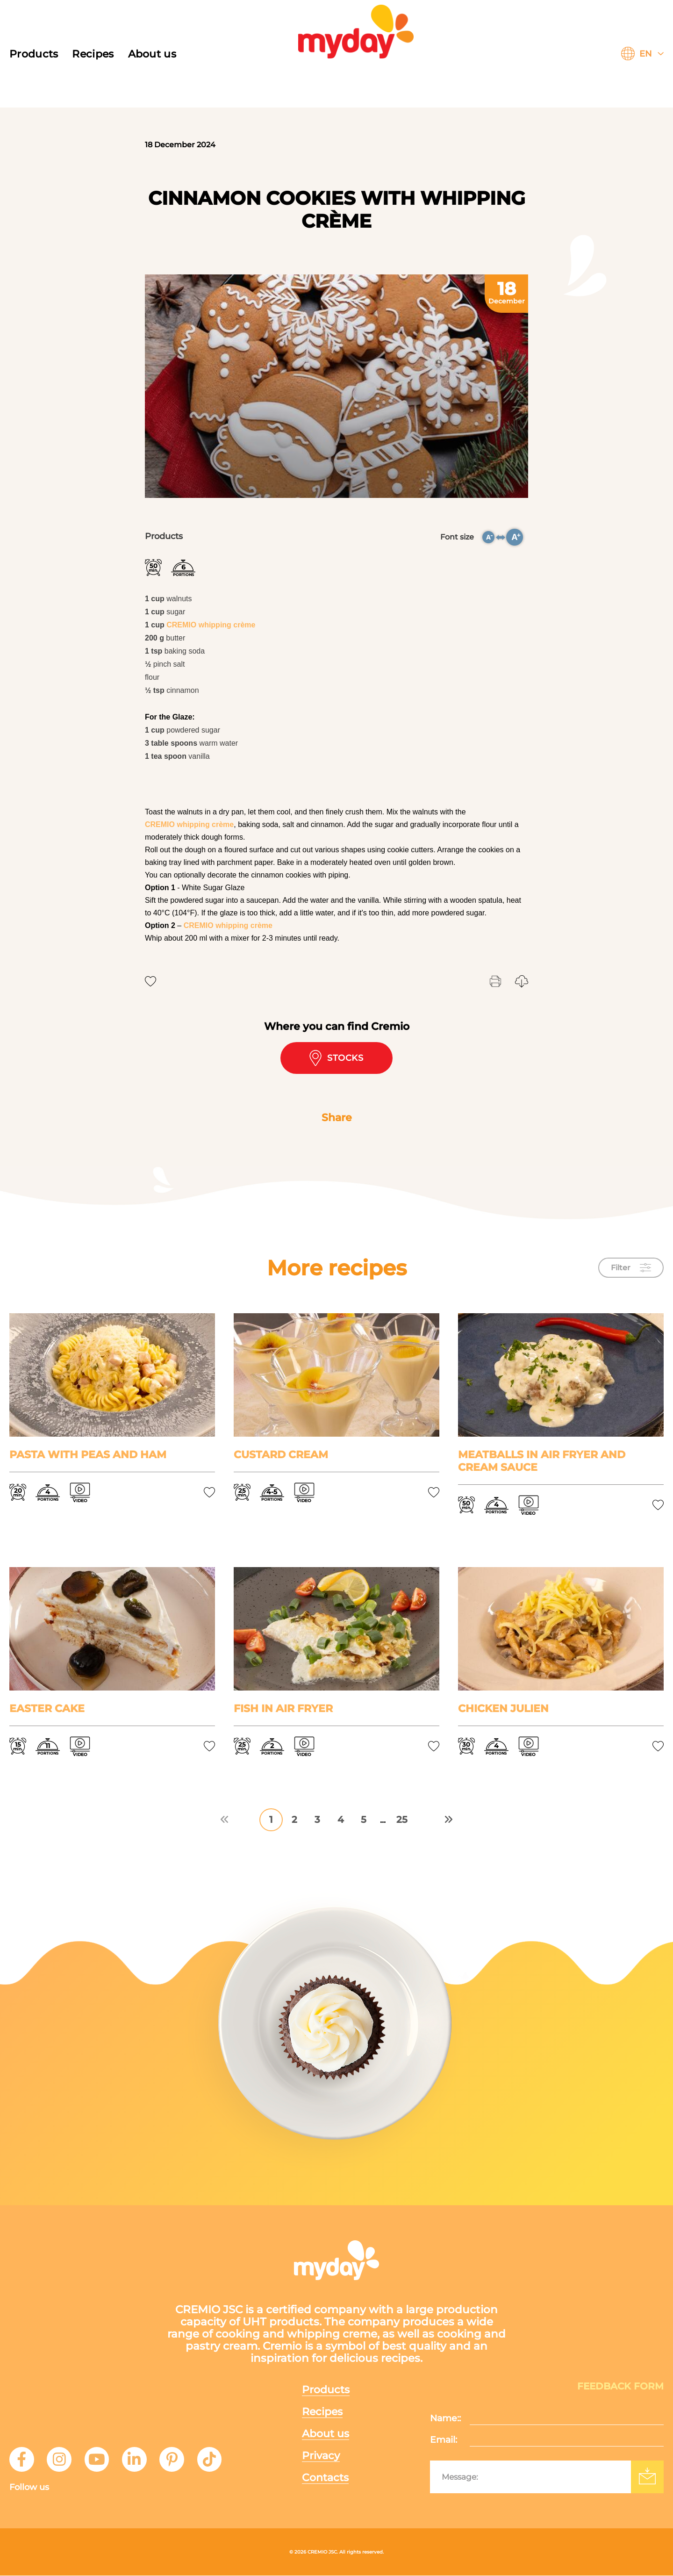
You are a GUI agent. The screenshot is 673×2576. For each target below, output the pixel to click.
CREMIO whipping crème (210, 625)
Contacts (326, 2477)
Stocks (337, 1058)
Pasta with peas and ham (87, 1454)
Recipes (93, 54)
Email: (443, 2440)
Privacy (322, 2455)
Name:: (445, 2418)
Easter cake (47, 1708)
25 (402, 1820)
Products (33, 54)
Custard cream (281, 1454)
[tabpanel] (336, 386)
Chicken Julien (503, 1708)
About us (152, 54)
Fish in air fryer (283, 1708)
